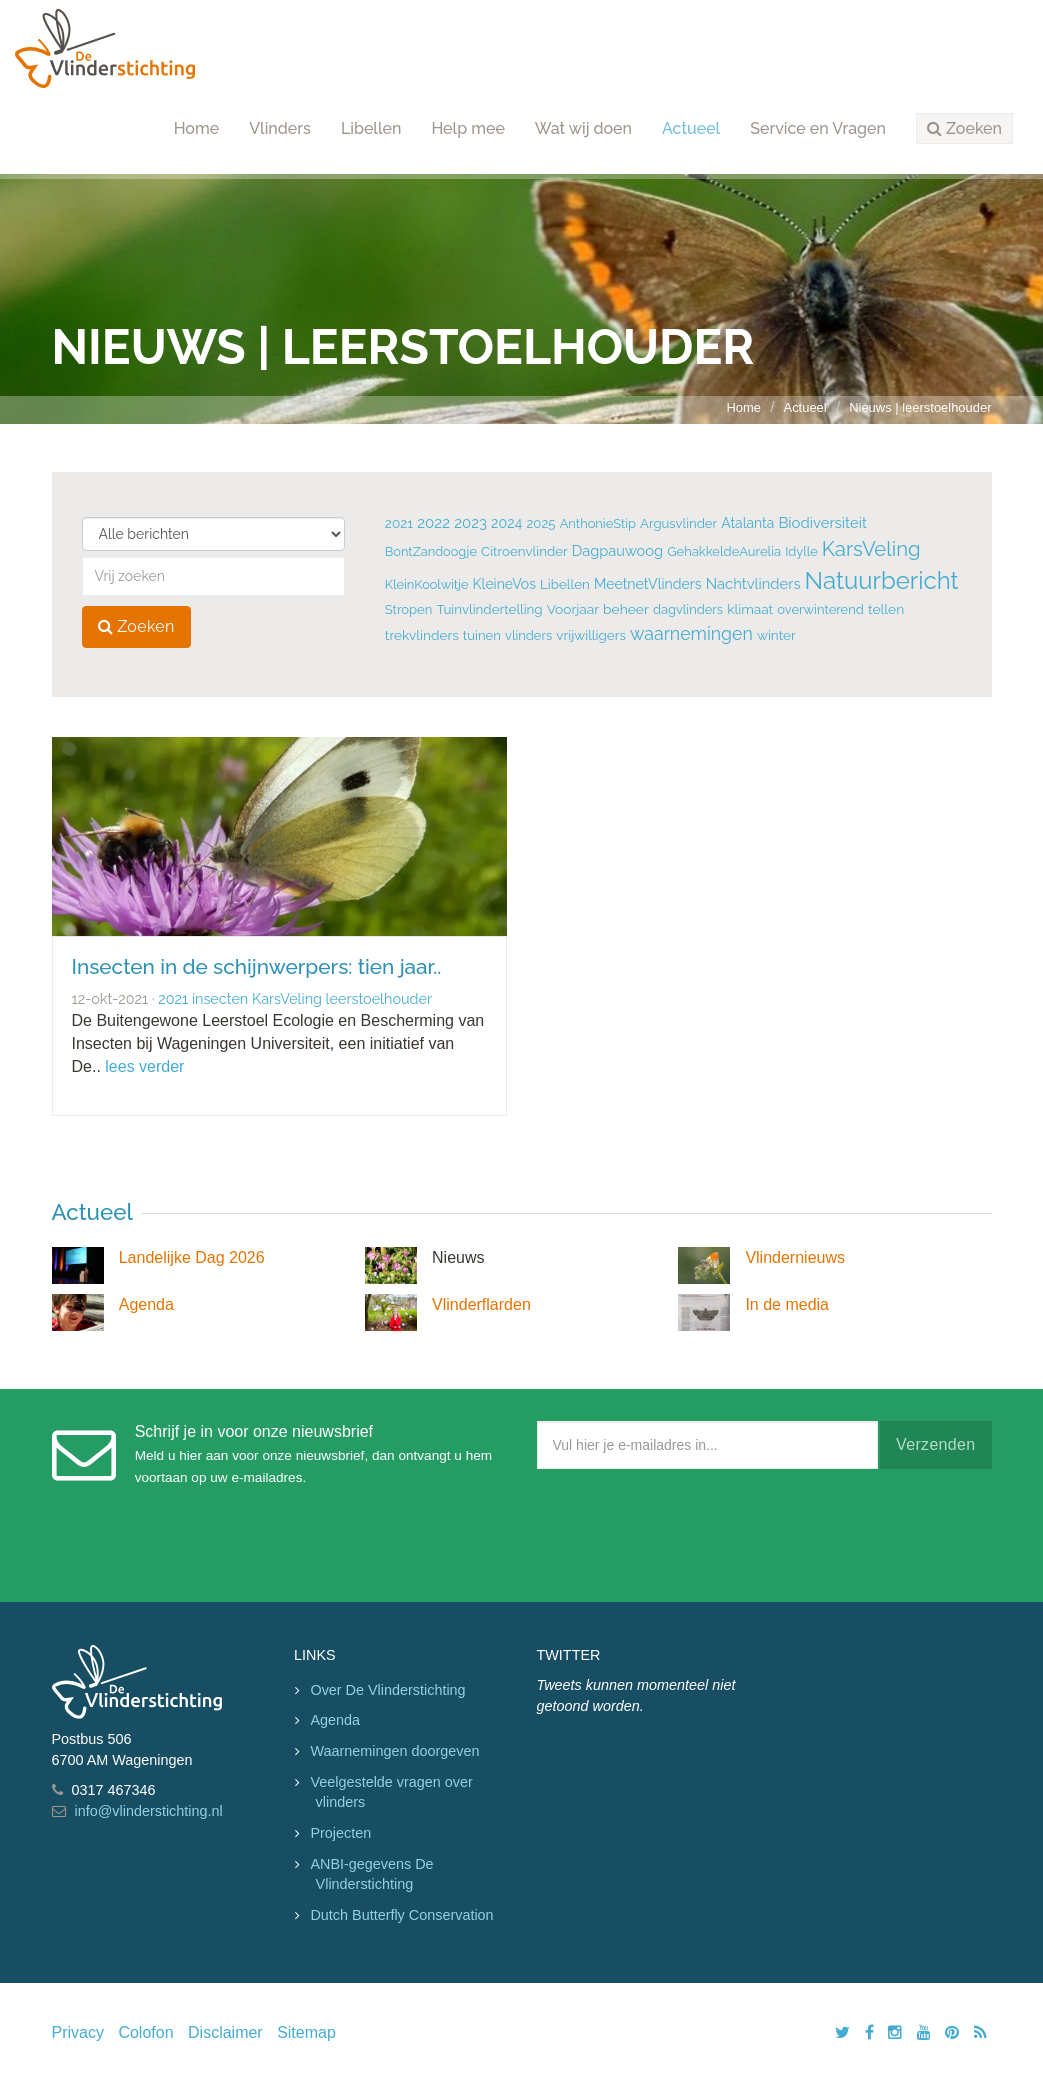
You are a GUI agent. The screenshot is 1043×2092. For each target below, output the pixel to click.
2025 (540, 523)
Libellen (371, 128)
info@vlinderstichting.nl (149, 1811)
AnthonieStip (598, 523)
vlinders (528, 635)
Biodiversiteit (822, 522)
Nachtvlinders (753, 583)
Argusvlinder (678, 523)
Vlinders (280, 128)
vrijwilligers (591, 635)
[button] (964, 129)
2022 (433, 523)
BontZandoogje (431, 551)
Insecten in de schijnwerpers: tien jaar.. (257, 966)
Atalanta (747, 523)
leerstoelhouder (379, 998)
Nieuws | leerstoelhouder (920, 407)
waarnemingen (691, 633)
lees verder (144, 1066)
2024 (506, 523)
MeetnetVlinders (648, 584)
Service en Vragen (818, 128)
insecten (220, 998)
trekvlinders (422, 635)
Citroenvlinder (524, 551)
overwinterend (820, 609)
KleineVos (504, 584)
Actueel (691, 128)
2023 (470, 523)
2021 (399, 523)
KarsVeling (871, 549)
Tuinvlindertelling (489, 609)
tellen (886, 609)
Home (197, 128)
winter (776, 635)
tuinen (482, 635)
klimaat (750, 609)
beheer (626, 609)
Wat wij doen (583, 128)
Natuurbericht (882, 580)
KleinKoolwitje (427, 584)
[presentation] (689, 1531)
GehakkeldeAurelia (724, 551)
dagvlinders (688, 609)
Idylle (801, 551)
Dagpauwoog (617, 550)
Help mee (467, 128)
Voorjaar (573, 609)
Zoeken (136, 626)
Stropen (408, 609)
